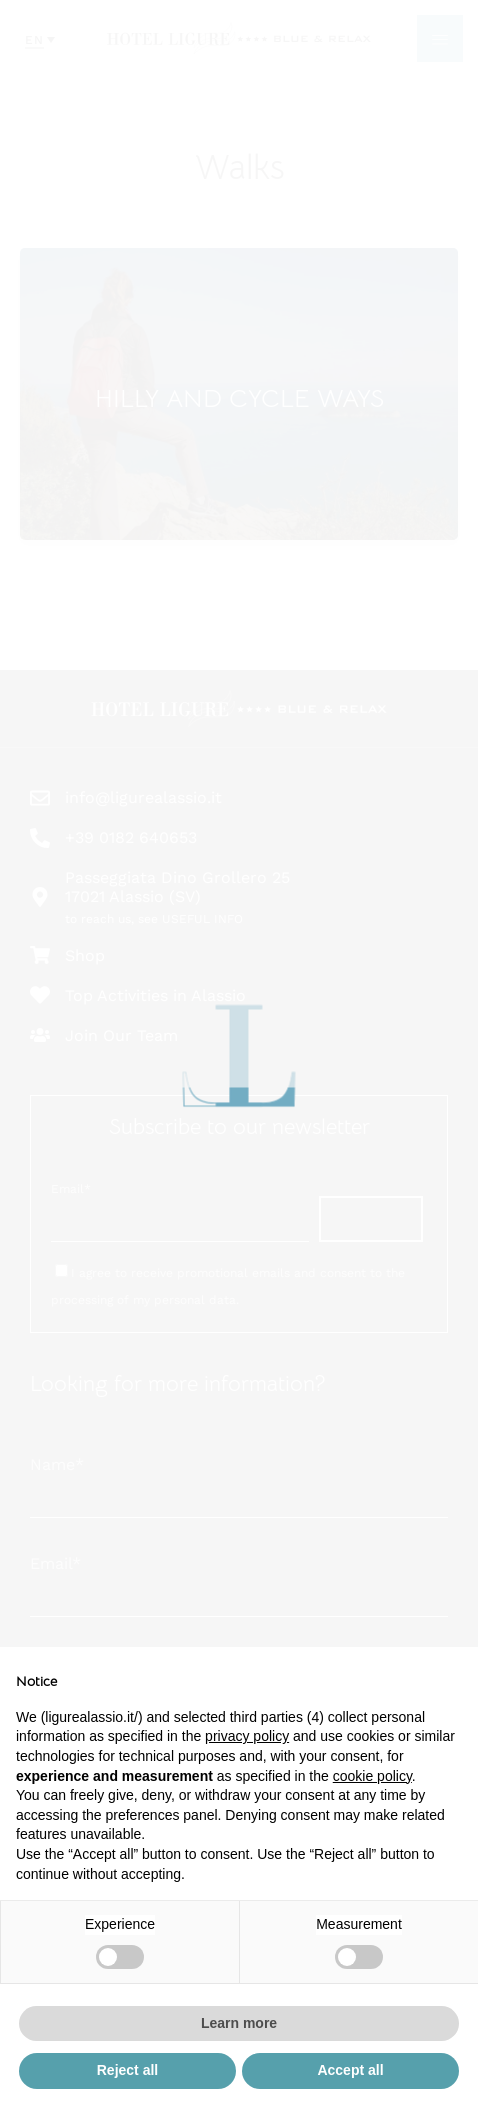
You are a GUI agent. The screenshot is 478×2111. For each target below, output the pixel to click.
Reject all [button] (127, 2070)
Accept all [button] (350, 2070)
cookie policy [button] (372, 1776)
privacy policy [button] (247, 1736)
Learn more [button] (239, 2023)
